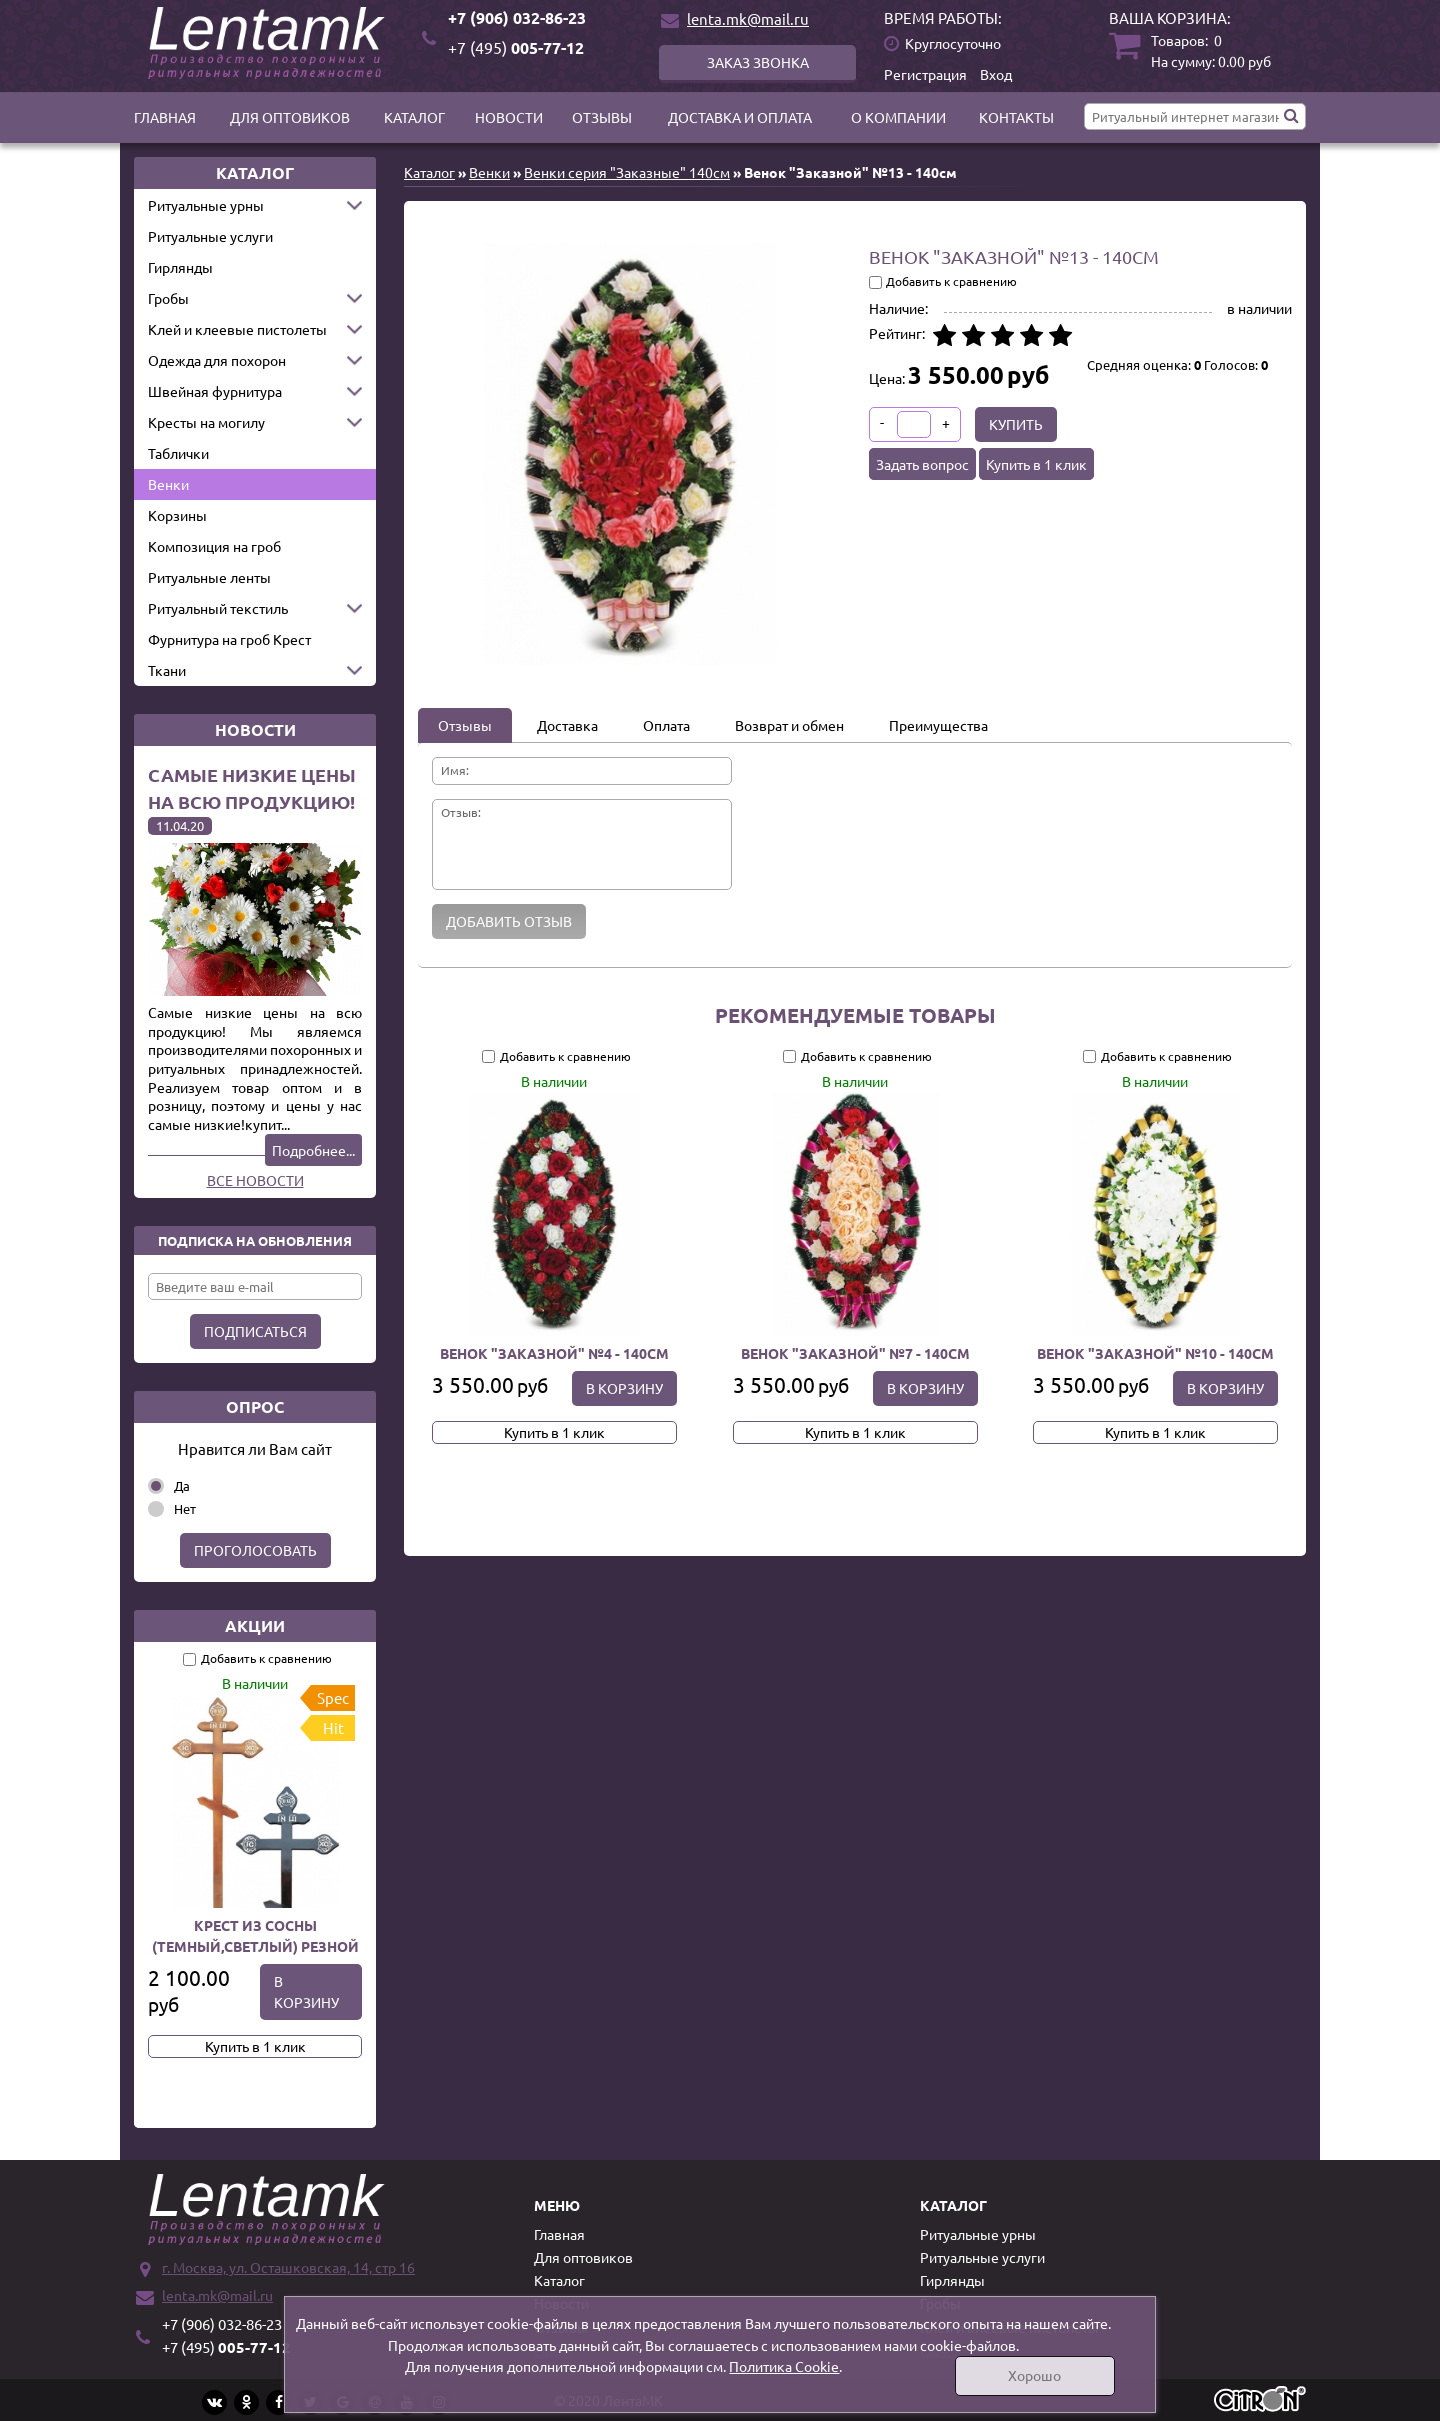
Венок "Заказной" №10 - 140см (1155, 1353)
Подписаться (255, 1331)
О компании (898, 117)
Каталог (414, 117)
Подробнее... (313, 1150)
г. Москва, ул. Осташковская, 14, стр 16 (288, 2267)
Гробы (168, 298)
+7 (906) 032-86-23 (517, 17)
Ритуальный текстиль (218, 608)
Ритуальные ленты (209, 577)
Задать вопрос (922, 464)
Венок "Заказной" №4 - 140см (554, 1353)
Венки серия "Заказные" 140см (627, 172)
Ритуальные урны (206, 205)
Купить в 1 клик (255, 2046)
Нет (185, 1508)
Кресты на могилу (206, 422)
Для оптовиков (290, 117)
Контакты (1016, 117)
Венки (168, 484)
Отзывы (602, 117)
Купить (1016, 424)
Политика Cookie (784, 2366)
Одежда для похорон (217, 360)
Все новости (255, 1180)
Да (182, 1485)
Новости (509, 117)
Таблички (178, 453)
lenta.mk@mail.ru (748, 18)
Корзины (177, 515)
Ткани (167, 670)
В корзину (306, 1991)
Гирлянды (180, 267)
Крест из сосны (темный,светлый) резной (255, 1935)
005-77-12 (516, 47)
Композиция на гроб (214, 546)
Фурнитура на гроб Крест (229, 639)
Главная (165, 117)
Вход (996, 74)
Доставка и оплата (740, 117)
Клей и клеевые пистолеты (237, 329)
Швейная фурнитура (215, 391)
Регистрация (925, 74)
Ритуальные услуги (210, 236)
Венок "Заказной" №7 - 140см (854, 1353)
